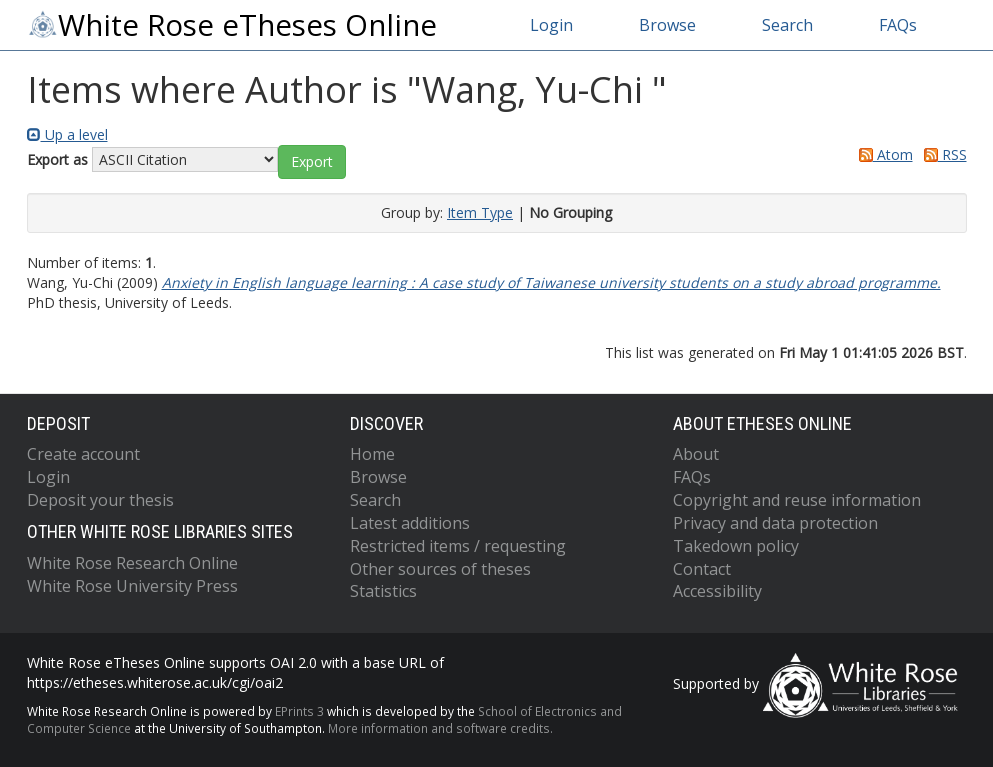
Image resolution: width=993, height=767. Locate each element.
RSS (942, 154)
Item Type (480, 212)
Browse (667, 25)
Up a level (67, 134)
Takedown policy (736, 546)
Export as (57, 159)
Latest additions (410, 523)
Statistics (383, 591)
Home (372, 454)
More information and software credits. (440, 728)
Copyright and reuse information (797, 500)
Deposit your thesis (100, 500)
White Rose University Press (132, 586)
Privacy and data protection (775, 523)
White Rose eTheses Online (232, 25)
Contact (702, 569)
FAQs (898, 25)
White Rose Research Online (132, 563)
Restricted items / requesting (458, 546)
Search (787, 25)
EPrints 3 (299, 711)
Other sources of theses (440, 569)
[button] (312, 162)
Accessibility (717, 591)
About (696, 454)
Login (551, 25)
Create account (83, 454)
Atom (882, 154)
